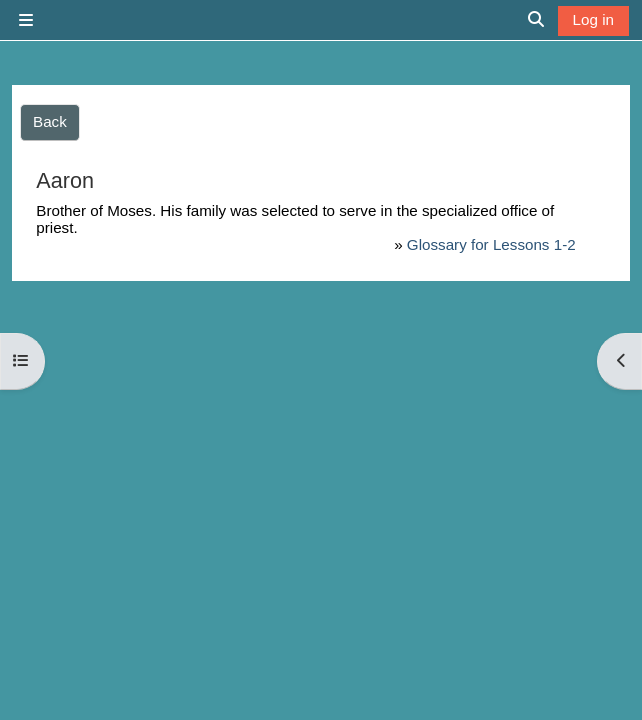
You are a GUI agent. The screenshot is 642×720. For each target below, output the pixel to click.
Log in (593, 19)
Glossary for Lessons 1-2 (491, 244)
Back (50, 121)
